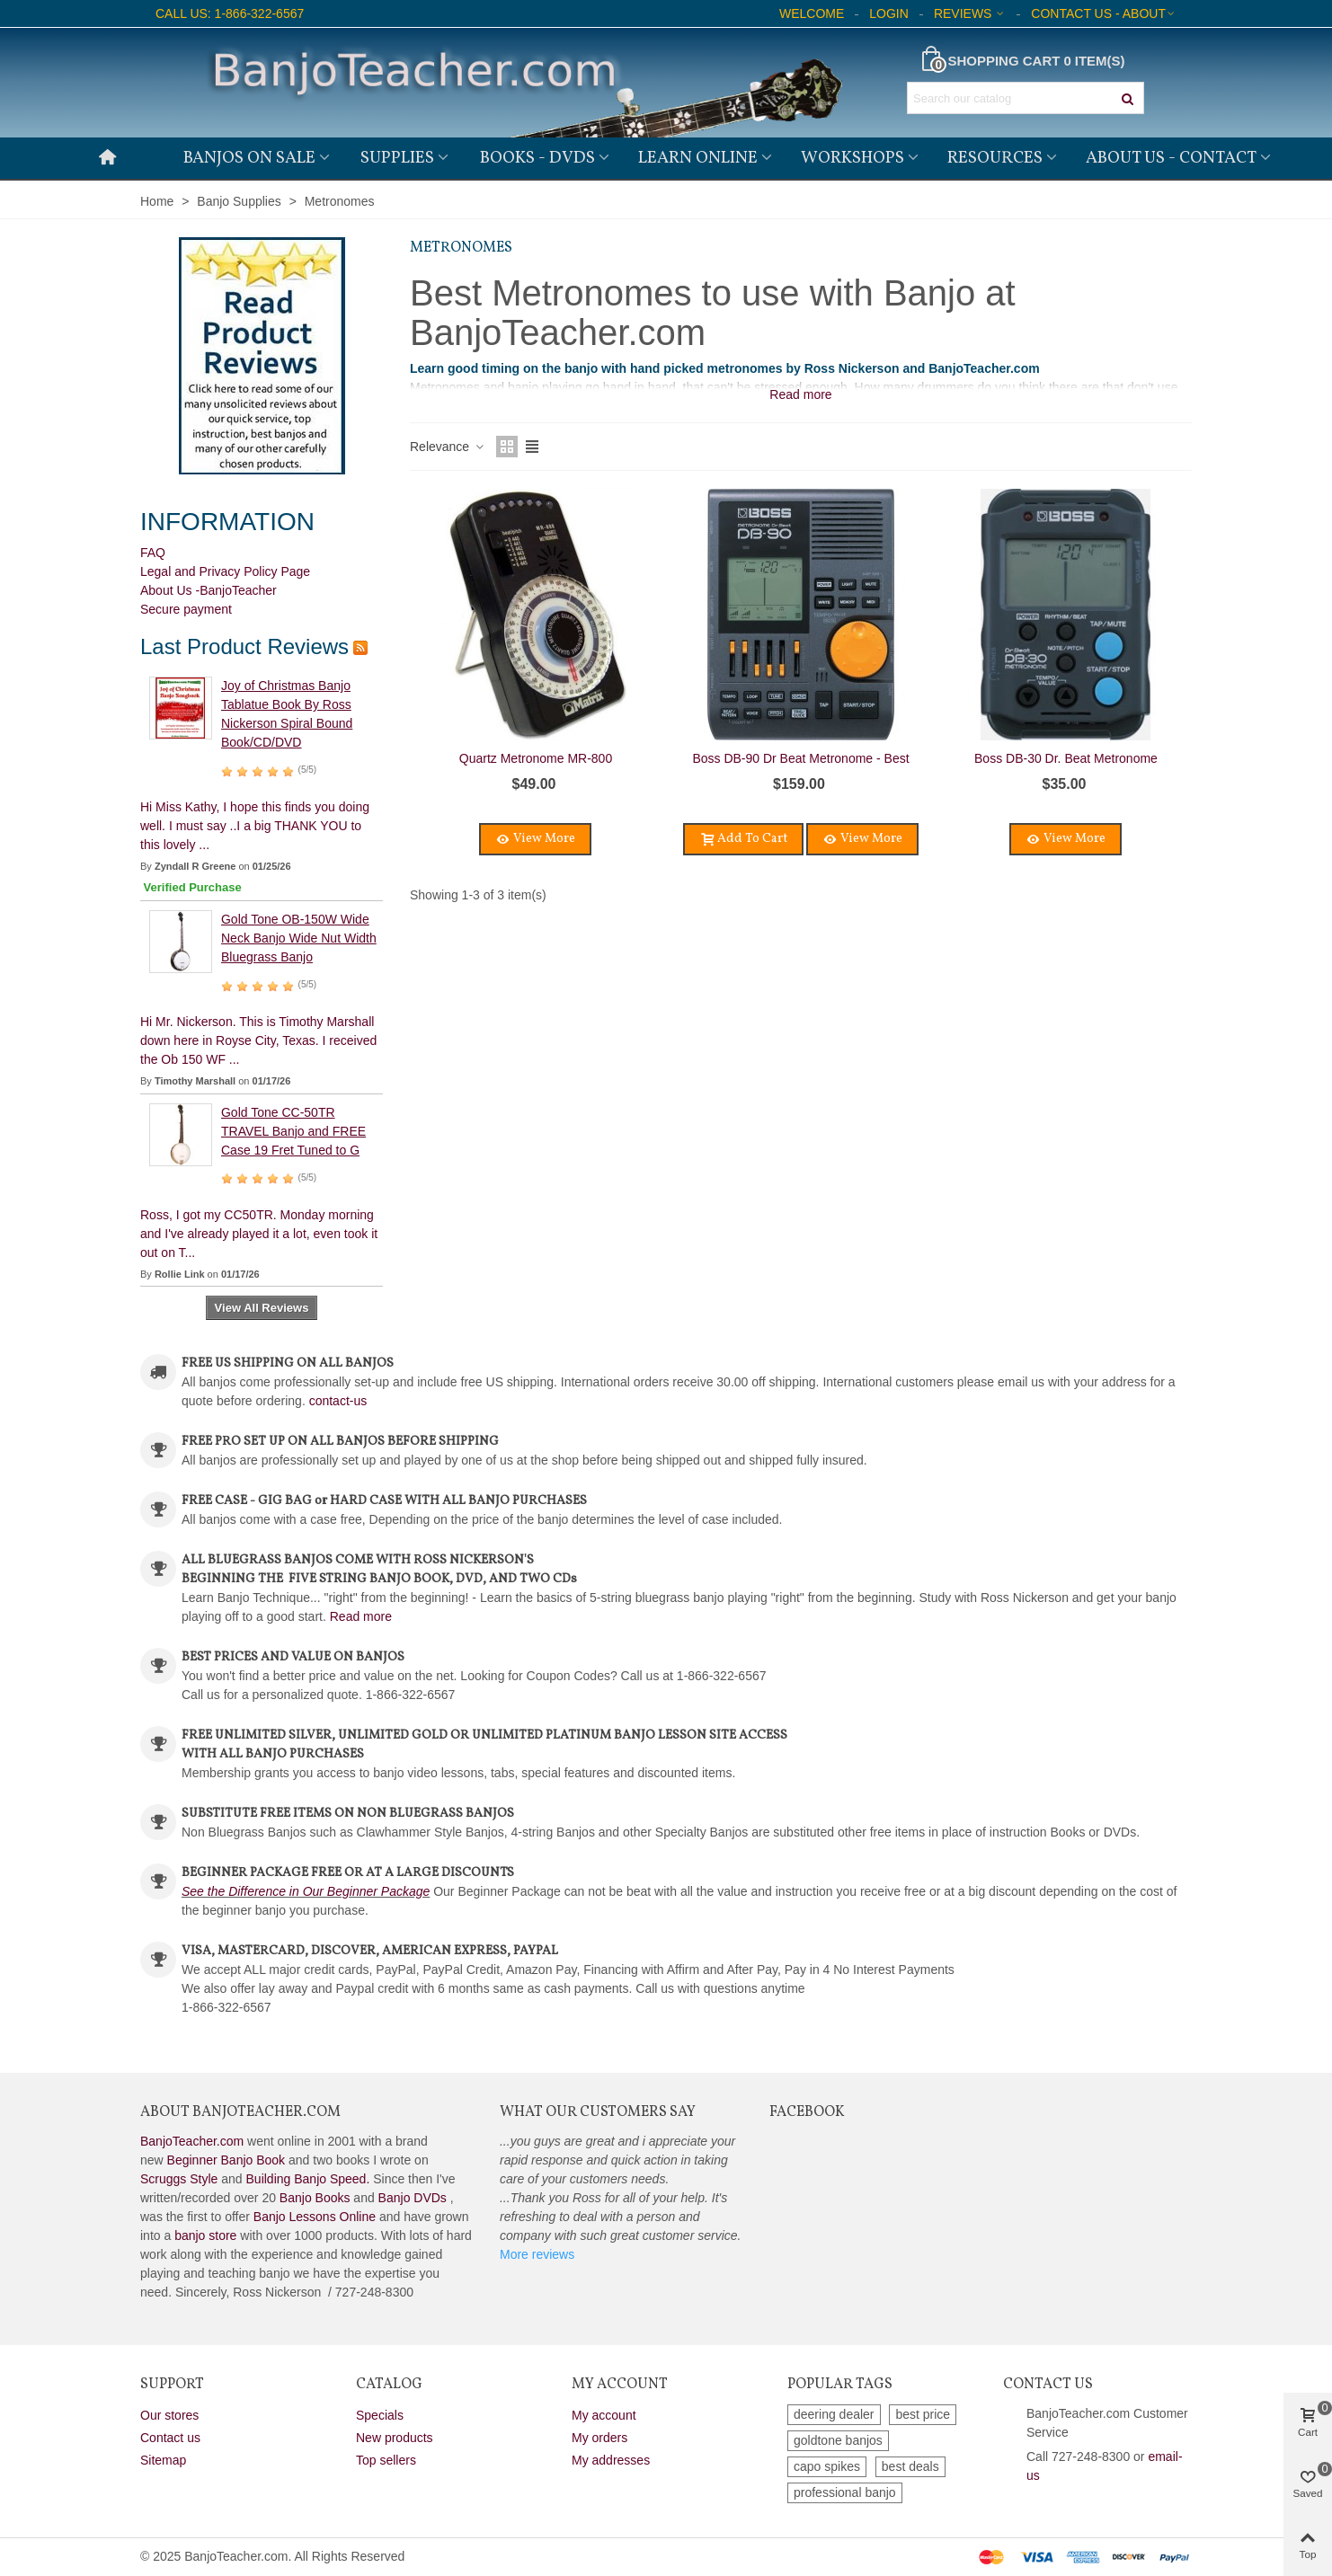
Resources (995, 158)
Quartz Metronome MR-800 (535, 758)
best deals (910, 2466)
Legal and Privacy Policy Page (225, 571)
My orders (599, 2437)
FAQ (152, 552)
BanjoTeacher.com (192, 2141)
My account (604, 2415)
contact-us (338, 1401)
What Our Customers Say (598, 2112)
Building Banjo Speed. (308, 2179)
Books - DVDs (537, 158)
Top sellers (386, 2460)
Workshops (852, 158)
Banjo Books (315, 2198)
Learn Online (698, 158)
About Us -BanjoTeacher (208, 590)
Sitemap (163, 2460)
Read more (361, 1616)
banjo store (205, 2235)
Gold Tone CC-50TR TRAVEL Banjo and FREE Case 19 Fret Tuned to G (293, 1131)
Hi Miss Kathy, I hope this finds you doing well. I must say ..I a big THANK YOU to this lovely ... (254, 826)
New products (394, 2437)
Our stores (169, 2415)
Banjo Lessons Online (314, 2216)
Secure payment (186, 609)
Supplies (397, 158)
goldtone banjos (838, 2440)
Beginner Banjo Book (226, 2160)
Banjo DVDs (412, 2198)
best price (922, 2414)
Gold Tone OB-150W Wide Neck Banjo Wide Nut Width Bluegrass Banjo (299, 938)
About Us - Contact (1171, 158)
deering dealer (834, 2414)
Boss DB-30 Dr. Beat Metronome (1066, 758)
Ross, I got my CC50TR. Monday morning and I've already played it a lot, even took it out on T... (258, 1234)
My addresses (611, 2460)
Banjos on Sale (249, 158)
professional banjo (845, 2492)
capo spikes (827, 2466)
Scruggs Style (179, 2179)
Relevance (447, 446)
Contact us (170, 2437)
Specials (380, 2415)
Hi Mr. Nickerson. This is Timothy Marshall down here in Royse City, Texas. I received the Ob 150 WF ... (258, 1040)
